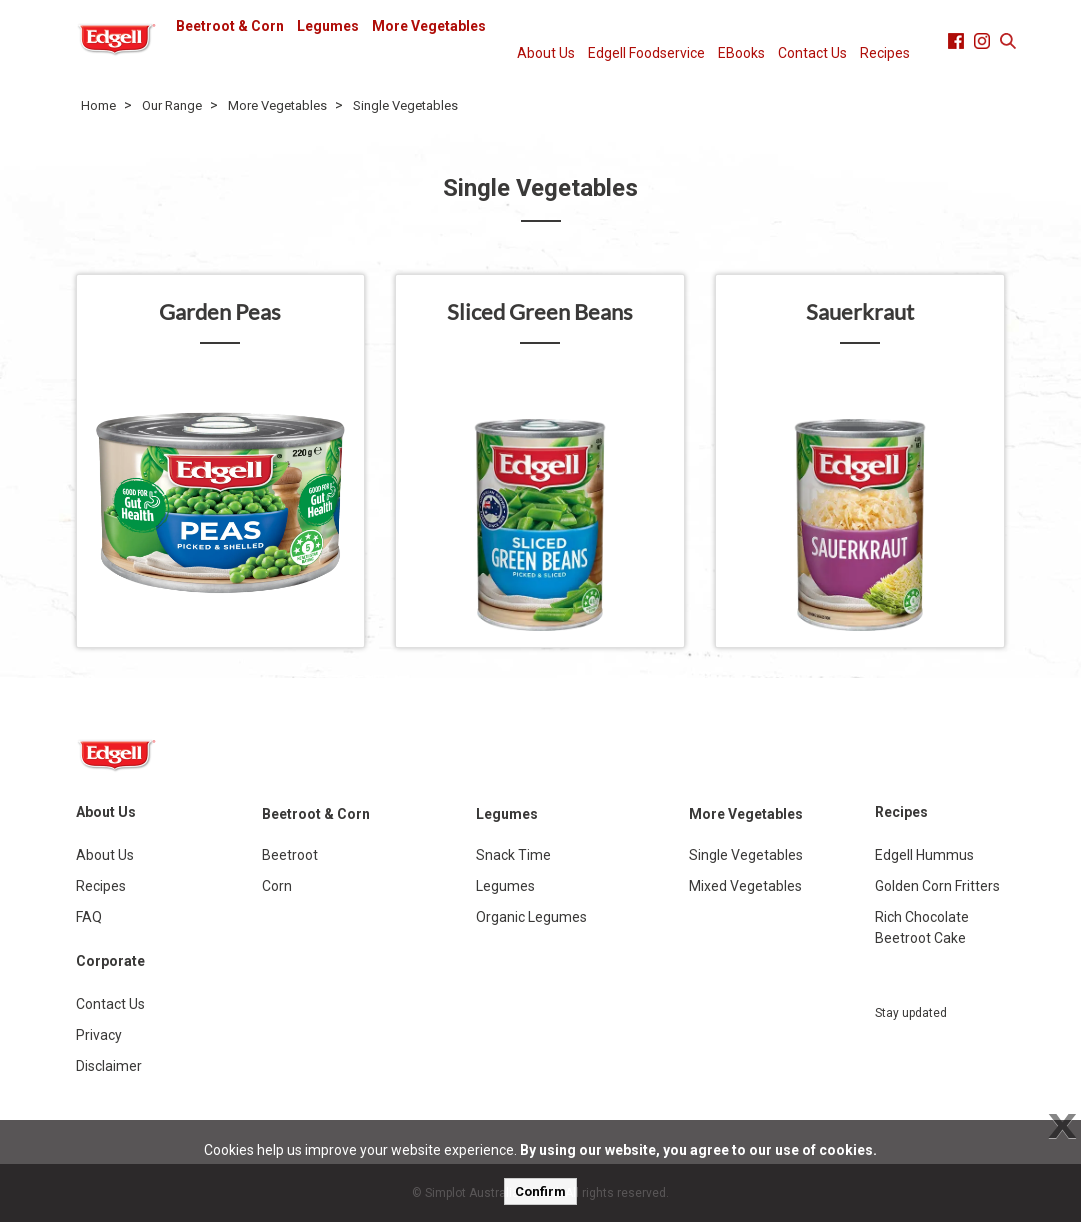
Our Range (172, 105)
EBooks (741, 53)
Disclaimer (109, 1066)
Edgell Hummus (924, 855)
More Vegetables (429, 26)
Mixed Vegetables (745, 886)
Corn (277, 886)
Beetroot (290, 855)
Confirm (540, 1191)
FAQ (89, 917)
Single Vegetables (405, 105)
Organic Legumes (531, 917)
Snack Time (513, 855)
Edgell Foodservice (646, 53)
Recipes (885, 53)
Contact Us (812, 53)
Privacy (99, 1035)
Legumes (328, 26)
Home (98, 105)
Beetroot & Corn (230, 26)
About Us (546, 53)
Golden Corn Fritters (937, 886)
